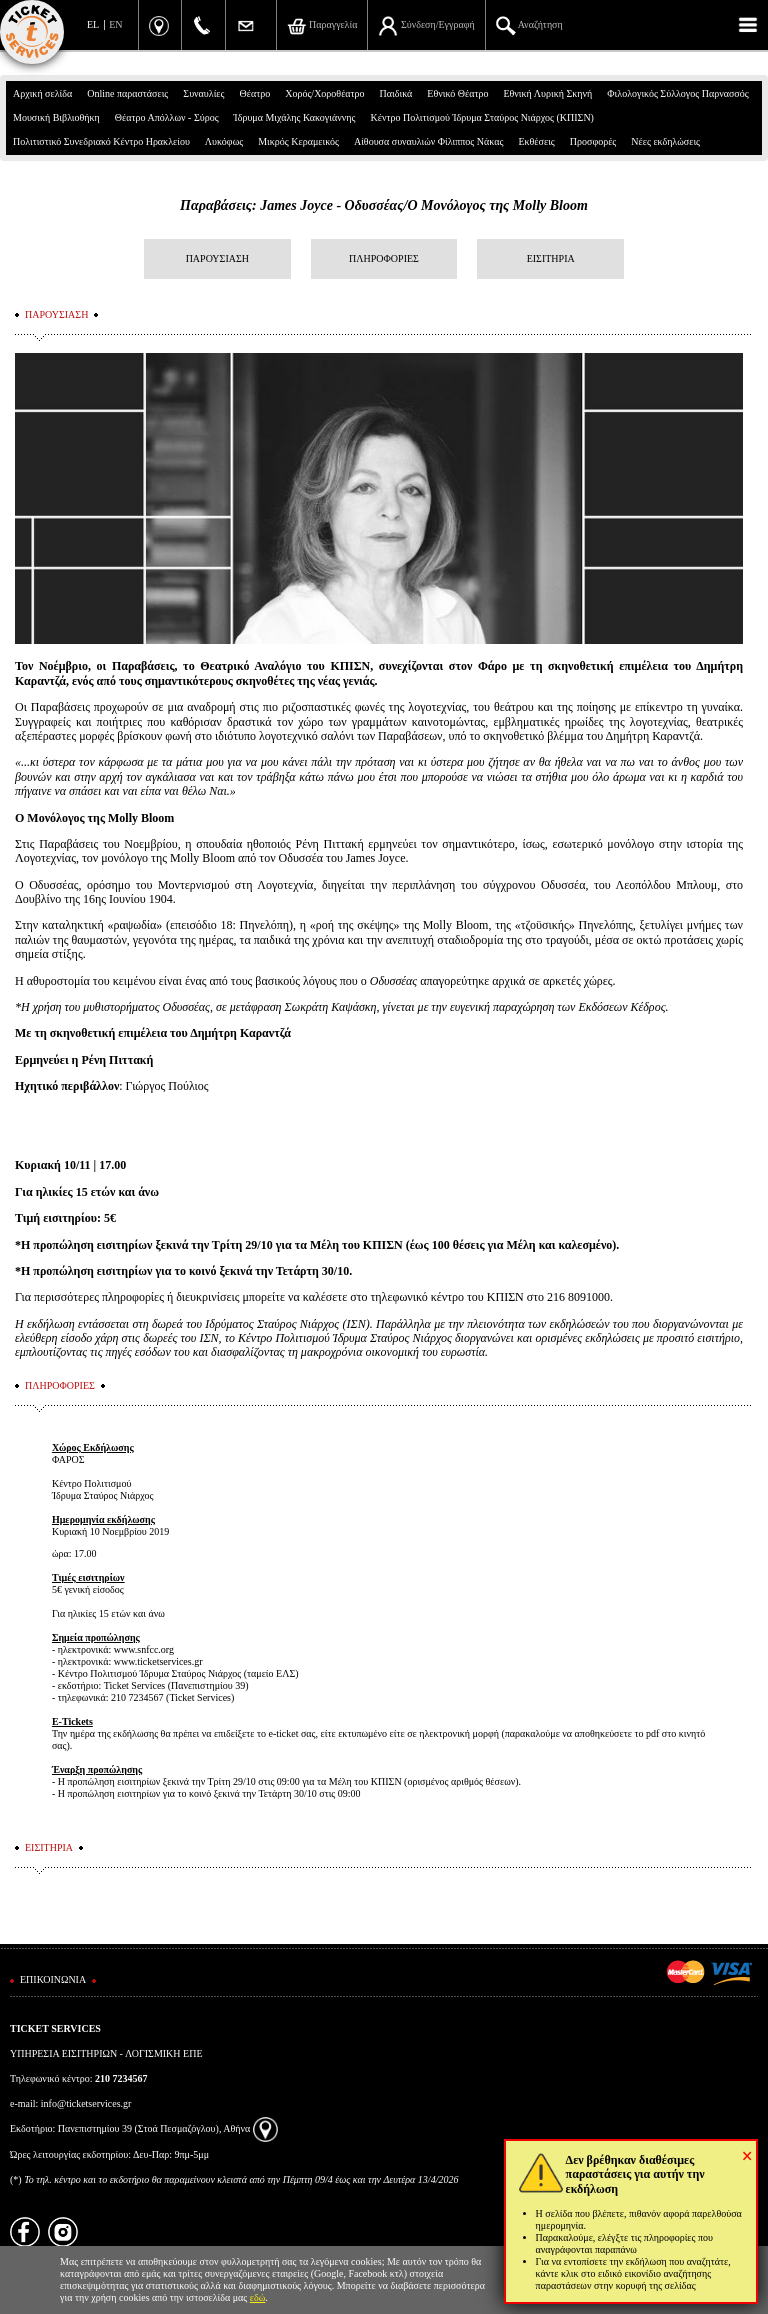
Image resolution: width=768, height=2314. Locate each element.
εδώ (258, 2297)
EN (115, 24)
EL (93, 24)
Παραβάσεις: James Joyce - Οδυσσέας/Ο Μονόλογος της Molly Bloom (384, 205)
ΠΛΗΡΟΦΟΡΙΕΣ (384, 258)
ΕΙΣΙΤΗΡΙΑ (551, 258)
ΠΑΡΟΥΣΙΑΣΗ (217, 258)
